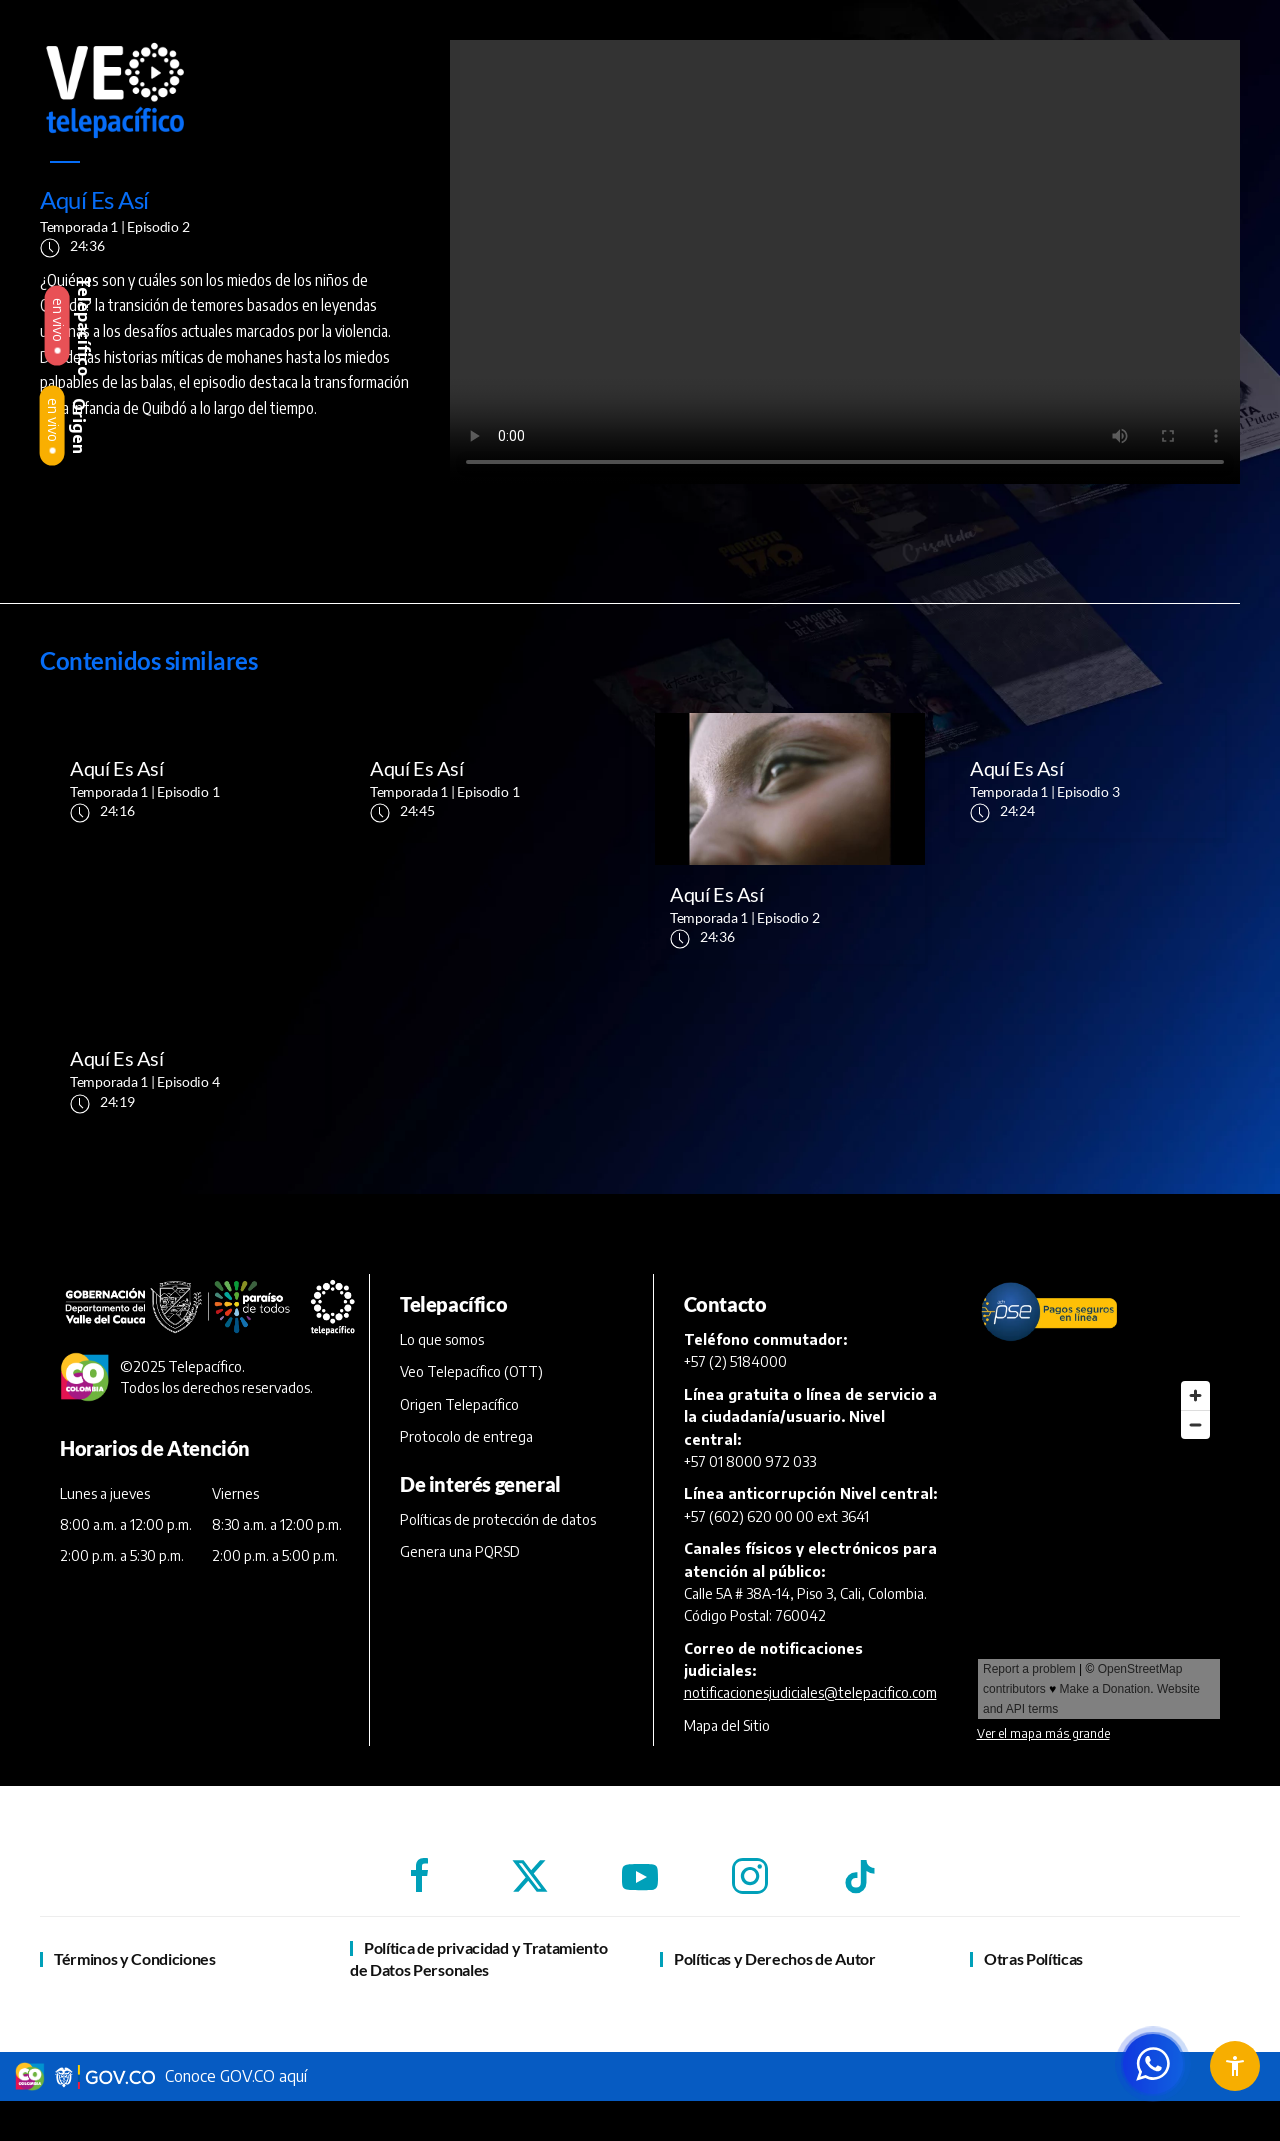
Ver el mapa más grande (1043, 1733)
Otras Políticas (1033, 1958)
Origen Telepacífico (459, 1404)
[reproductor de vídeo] (845, 262)
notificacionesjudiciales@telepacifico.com (810, 1692)
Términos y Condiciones (135, 1958)
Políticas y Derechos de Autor (775, 1958)
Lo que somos (442, 1339)
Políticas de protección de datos (498, 1519)
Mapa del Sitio (727, 1725)
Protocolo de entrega (466, 1436)
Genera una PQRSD (460, 1551)
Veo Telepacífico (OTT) (471, 1371)
